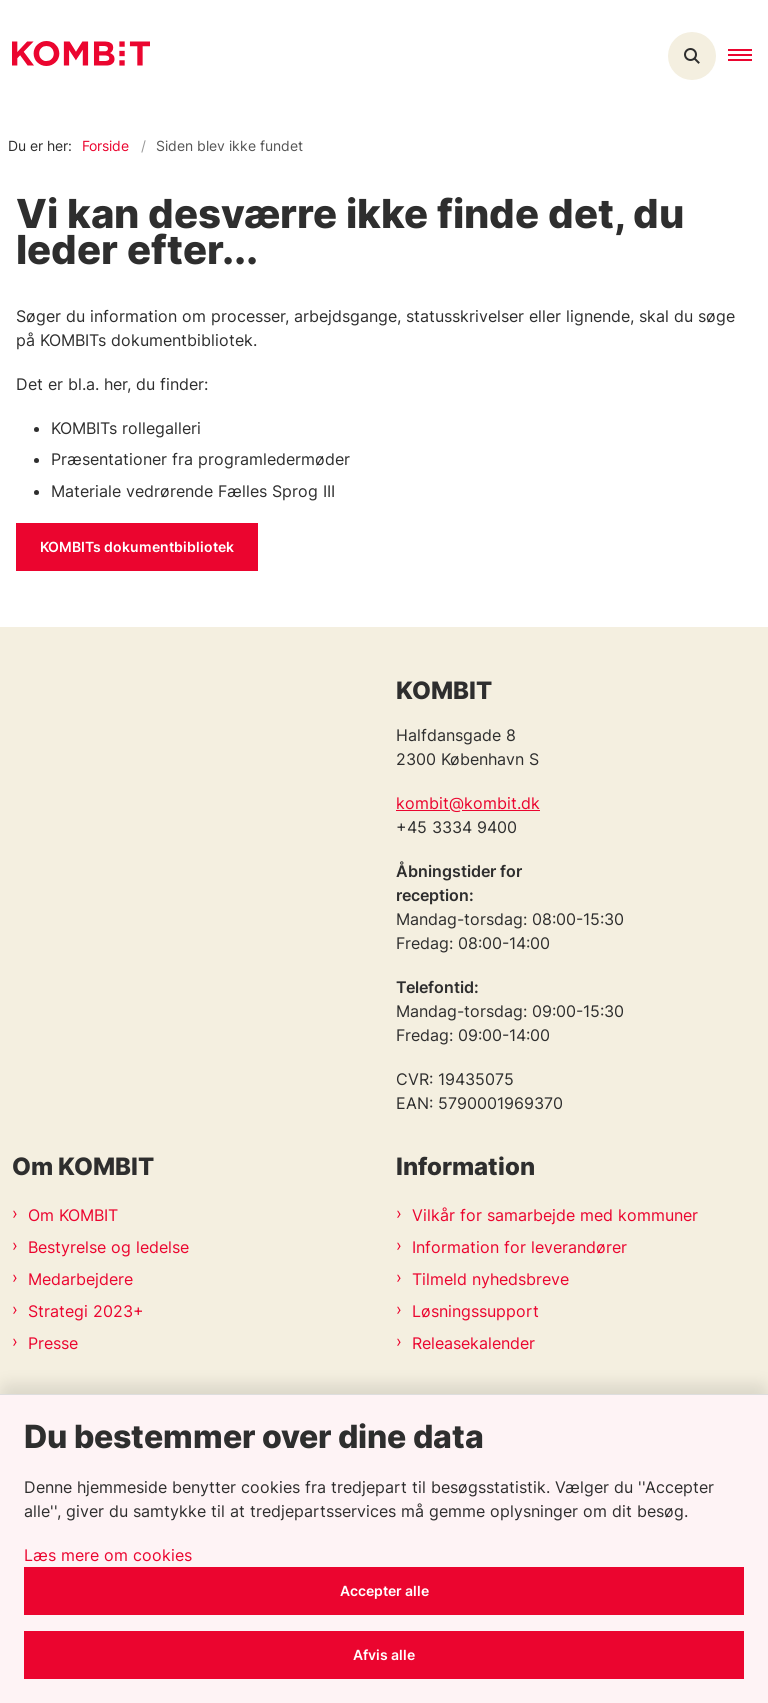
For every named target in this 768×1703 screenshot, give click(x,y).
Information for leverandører (519, 1247)
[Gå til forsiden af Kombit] (75, 56)
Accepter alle (384, 1590)
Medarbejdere (80, 1279)
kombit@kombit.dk (468, 803)
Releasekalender (473, 1343)
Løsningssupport (475, 1311)
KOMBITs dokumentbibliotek (137, 546)
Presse (53, 1343)
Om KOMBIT (73, 1215)
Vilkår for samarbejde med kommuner (555, 1215)
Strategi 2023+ (86, 1311)
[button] (748, 56)
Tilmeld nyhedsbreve (490, 1279)
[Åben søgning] (692, 56)
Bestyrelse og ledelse (108, 1247)
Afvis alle (384, 1654)
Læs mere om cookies (108, 1555)
